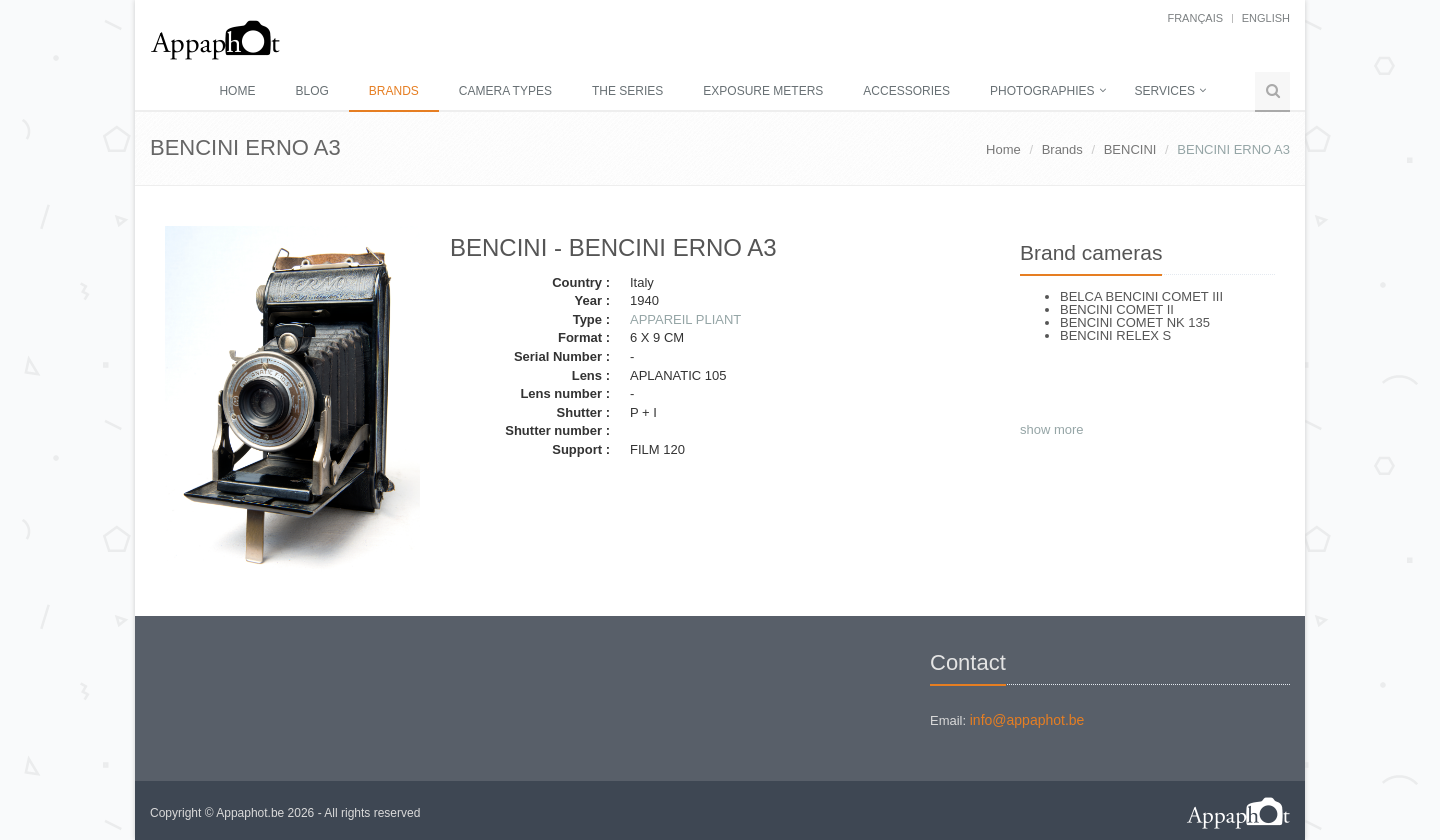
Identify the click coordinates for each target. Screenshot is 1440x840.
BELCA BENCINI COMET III (1141, 296)
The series (627, 91)
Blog (311, 91)
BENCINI (1130, 149)
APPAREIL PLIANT (685, 319)
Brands (394, 91)
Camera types (505, 91)
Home (237, 91)
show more (1052, 429)
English (1266, 18)
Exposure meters (763, 91)
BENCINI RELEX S (1115, 335)
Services (1165, 91)
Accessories (906, 91)
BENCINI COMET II (1117, 309)
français (1195, 18)
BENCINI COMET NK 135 (1135, 322)
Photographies (1042, 91)
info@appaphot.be (1027, 720)
